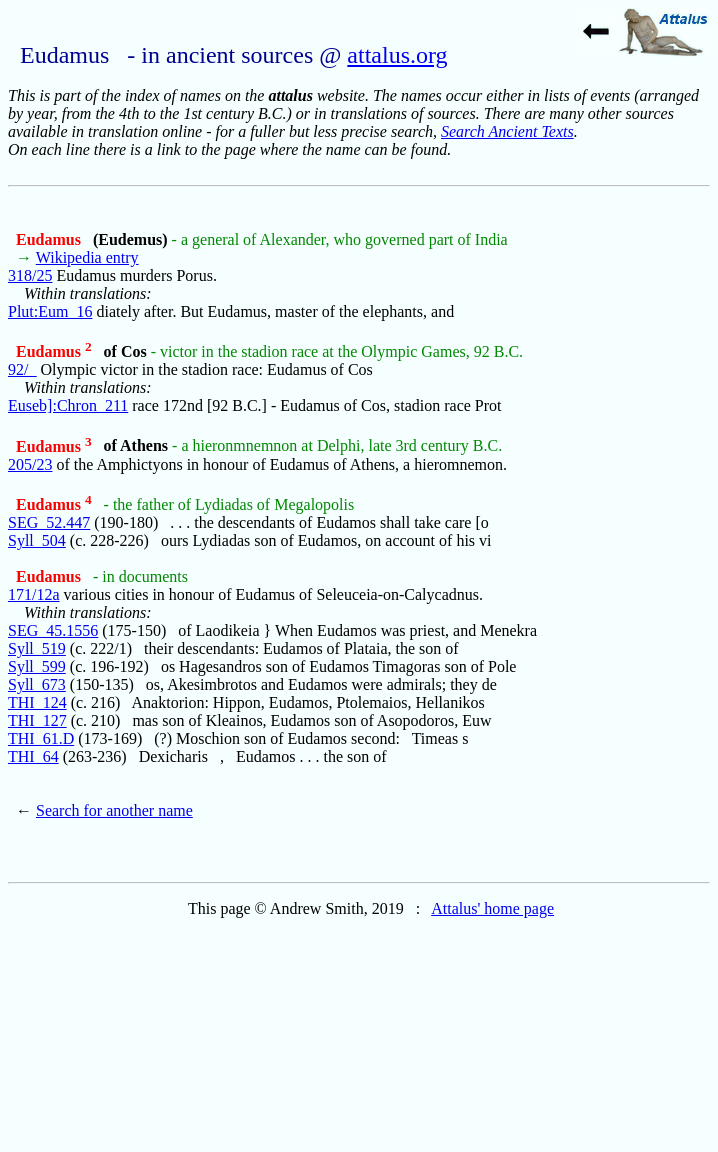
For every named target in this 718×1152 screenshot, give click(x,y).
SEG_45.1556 (53, 630)
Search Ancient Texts (507, 131)
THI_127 (37, 720)
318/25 (30, 275)
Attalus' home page (492, 908)
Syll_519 (37, 648)
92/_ (22, 369)
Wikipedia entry (87, 257)
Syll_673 (37, 684)
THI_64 (33, 756)
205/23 (30, 464)
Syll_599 (37, 666)
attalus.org (397, 55)
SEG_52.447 (49, 522)
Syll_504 (37, 540)
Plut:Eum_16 (50, 311)
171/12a (34, 594)
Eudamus (50, 239)
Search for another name (114, 810)
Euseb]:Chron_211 (68, 405)
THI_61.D (41, 738)
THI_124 (37, 702)
